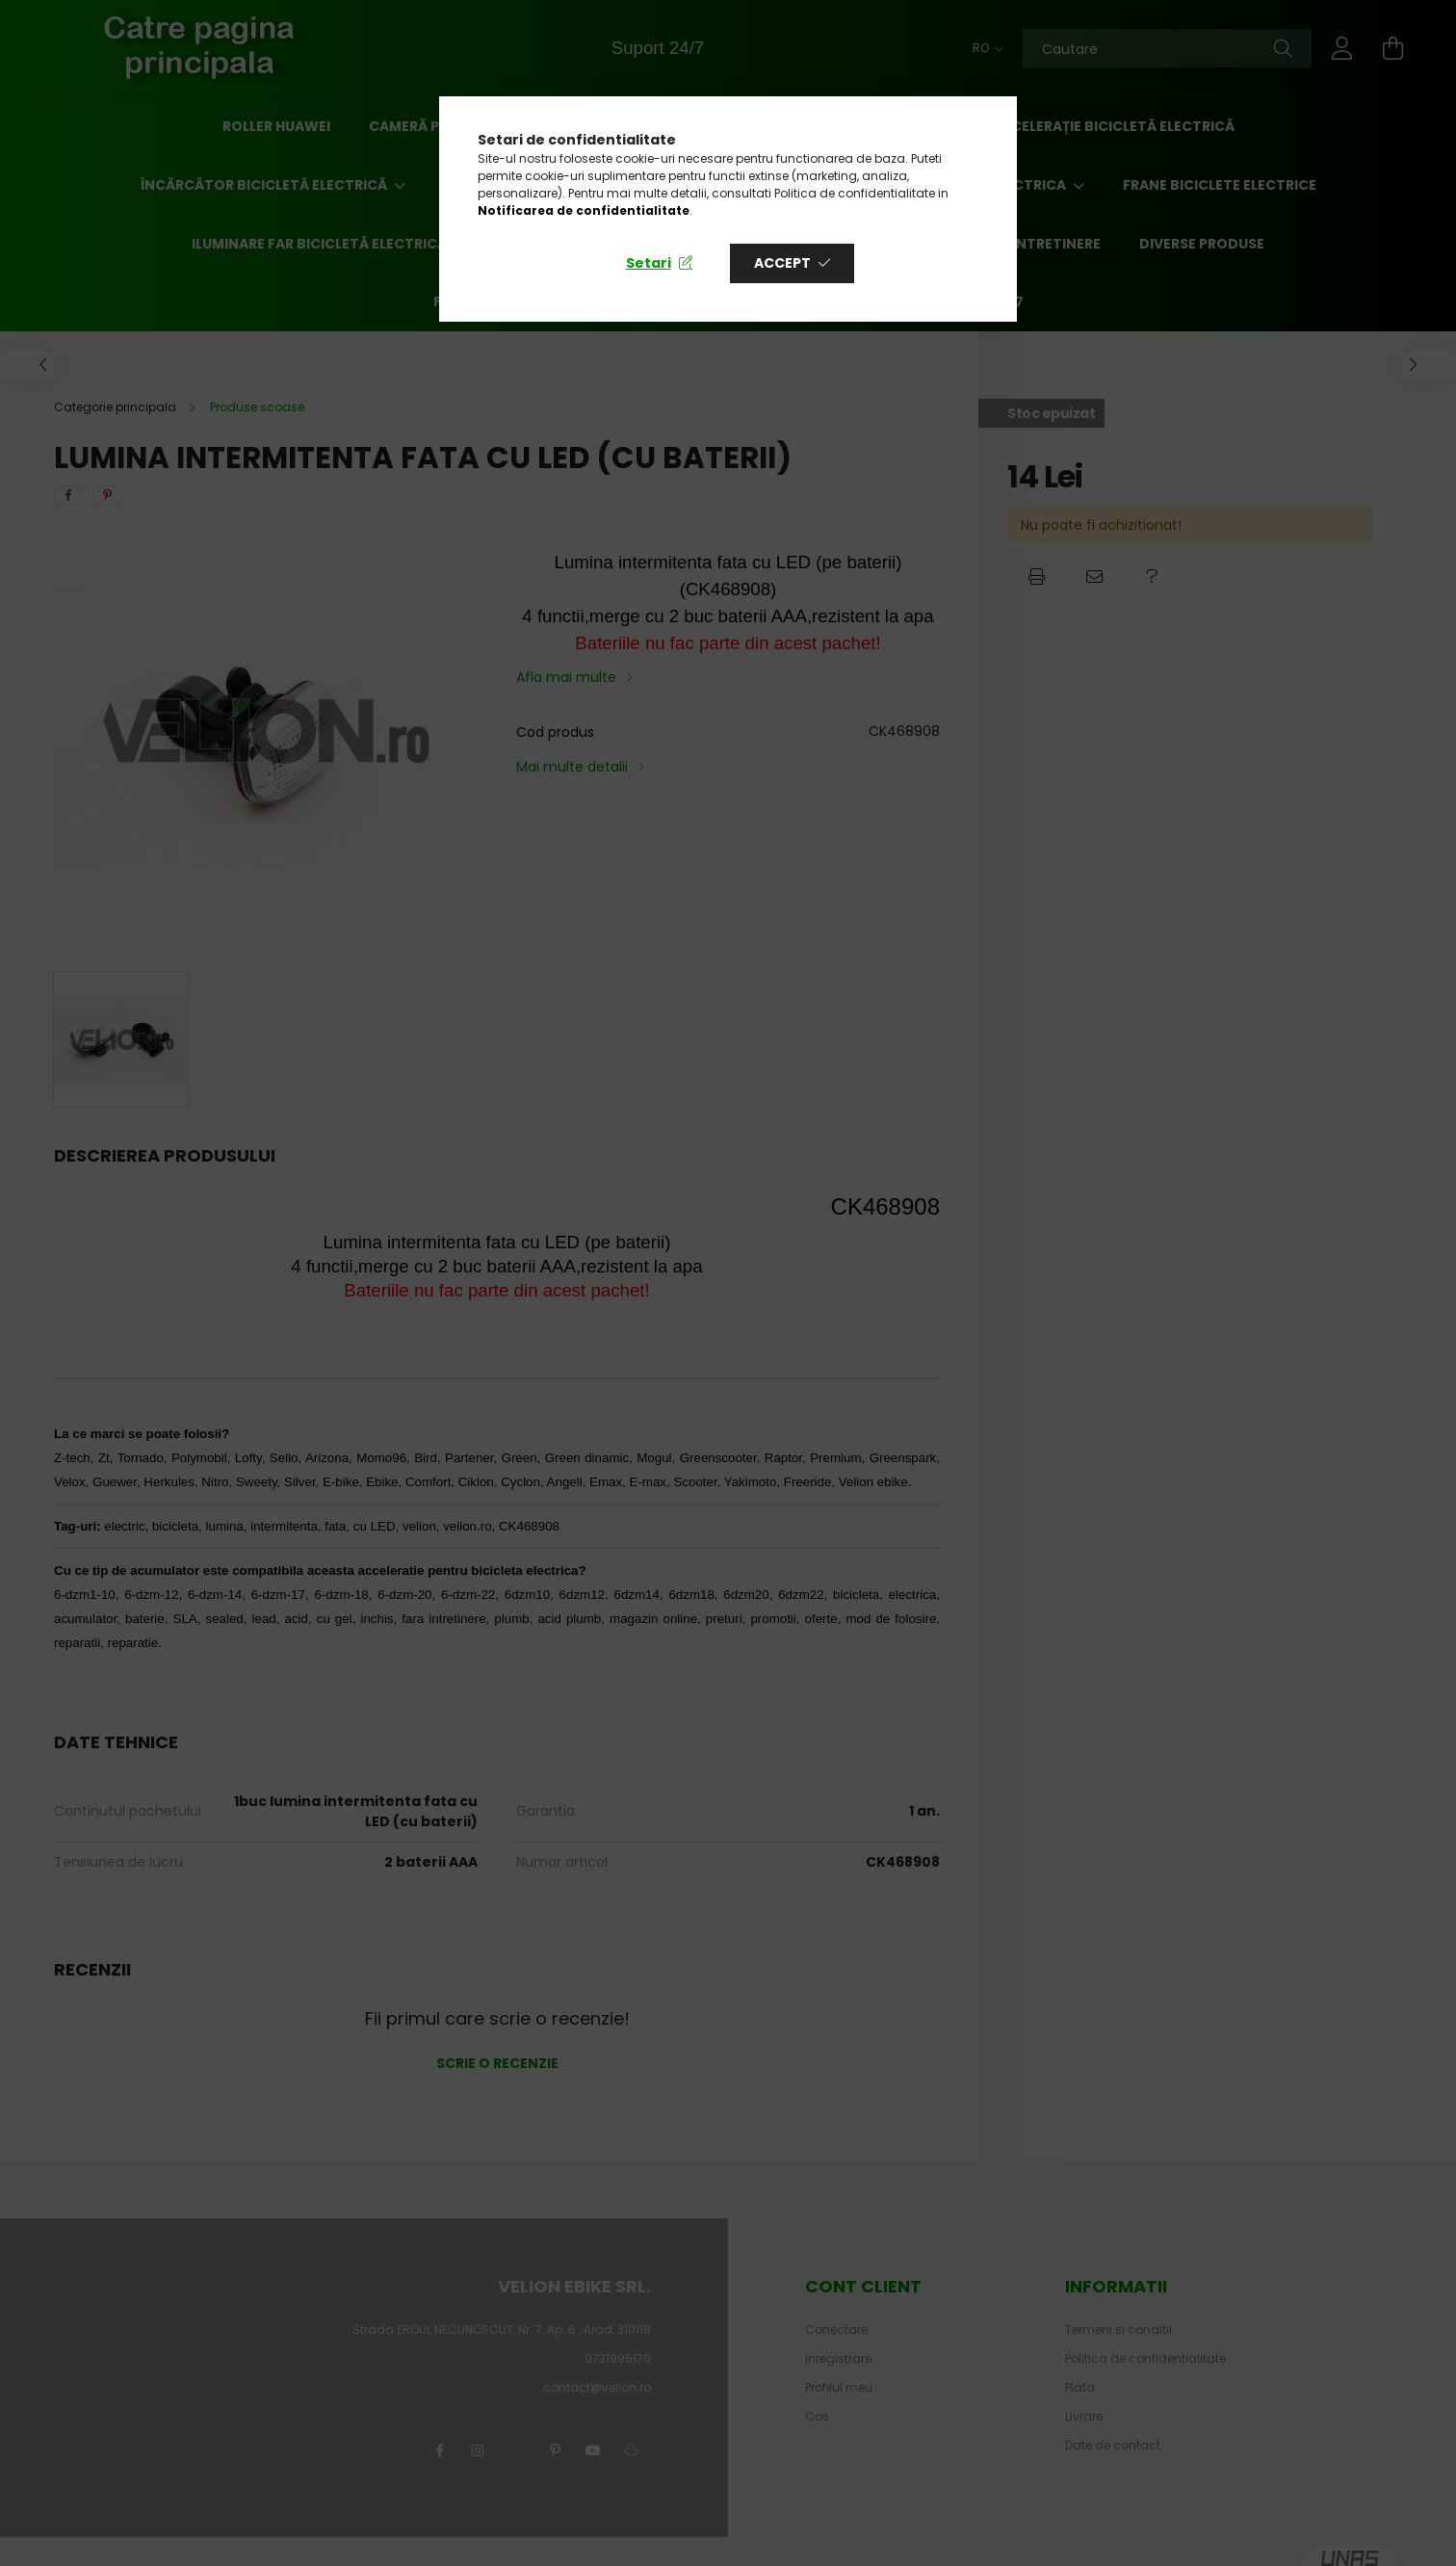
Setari (648, 263)
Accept (782, 263)
